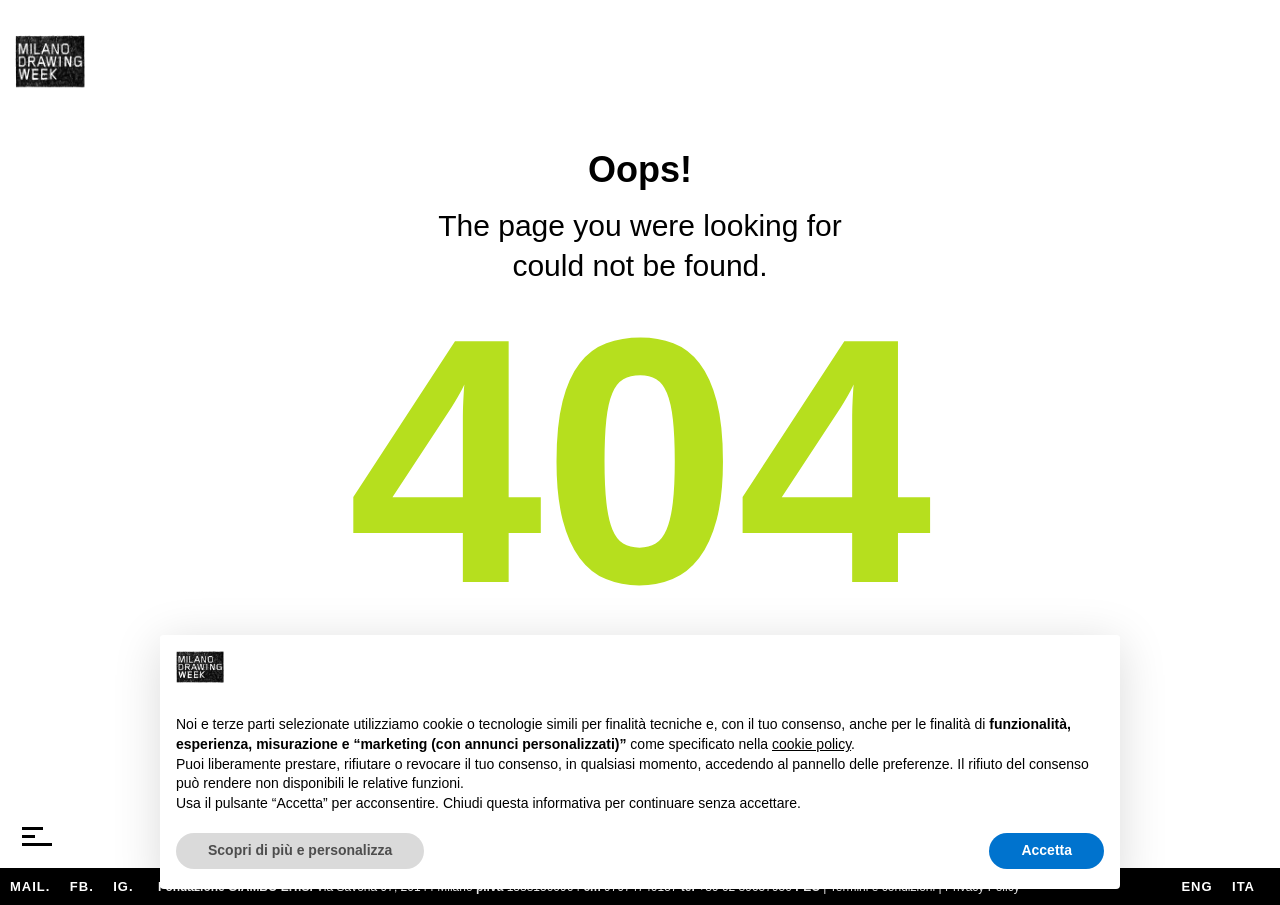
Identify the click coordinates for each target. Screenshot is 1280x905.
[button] (1094, 667)
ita (1243, 886)
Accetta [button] (1046, 850)
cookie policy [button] (811, 744)
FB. (82, 886)
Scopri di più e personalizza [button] (300, 850)
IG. (123, 886)
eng (1196, 886)
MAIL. (30, 886)
